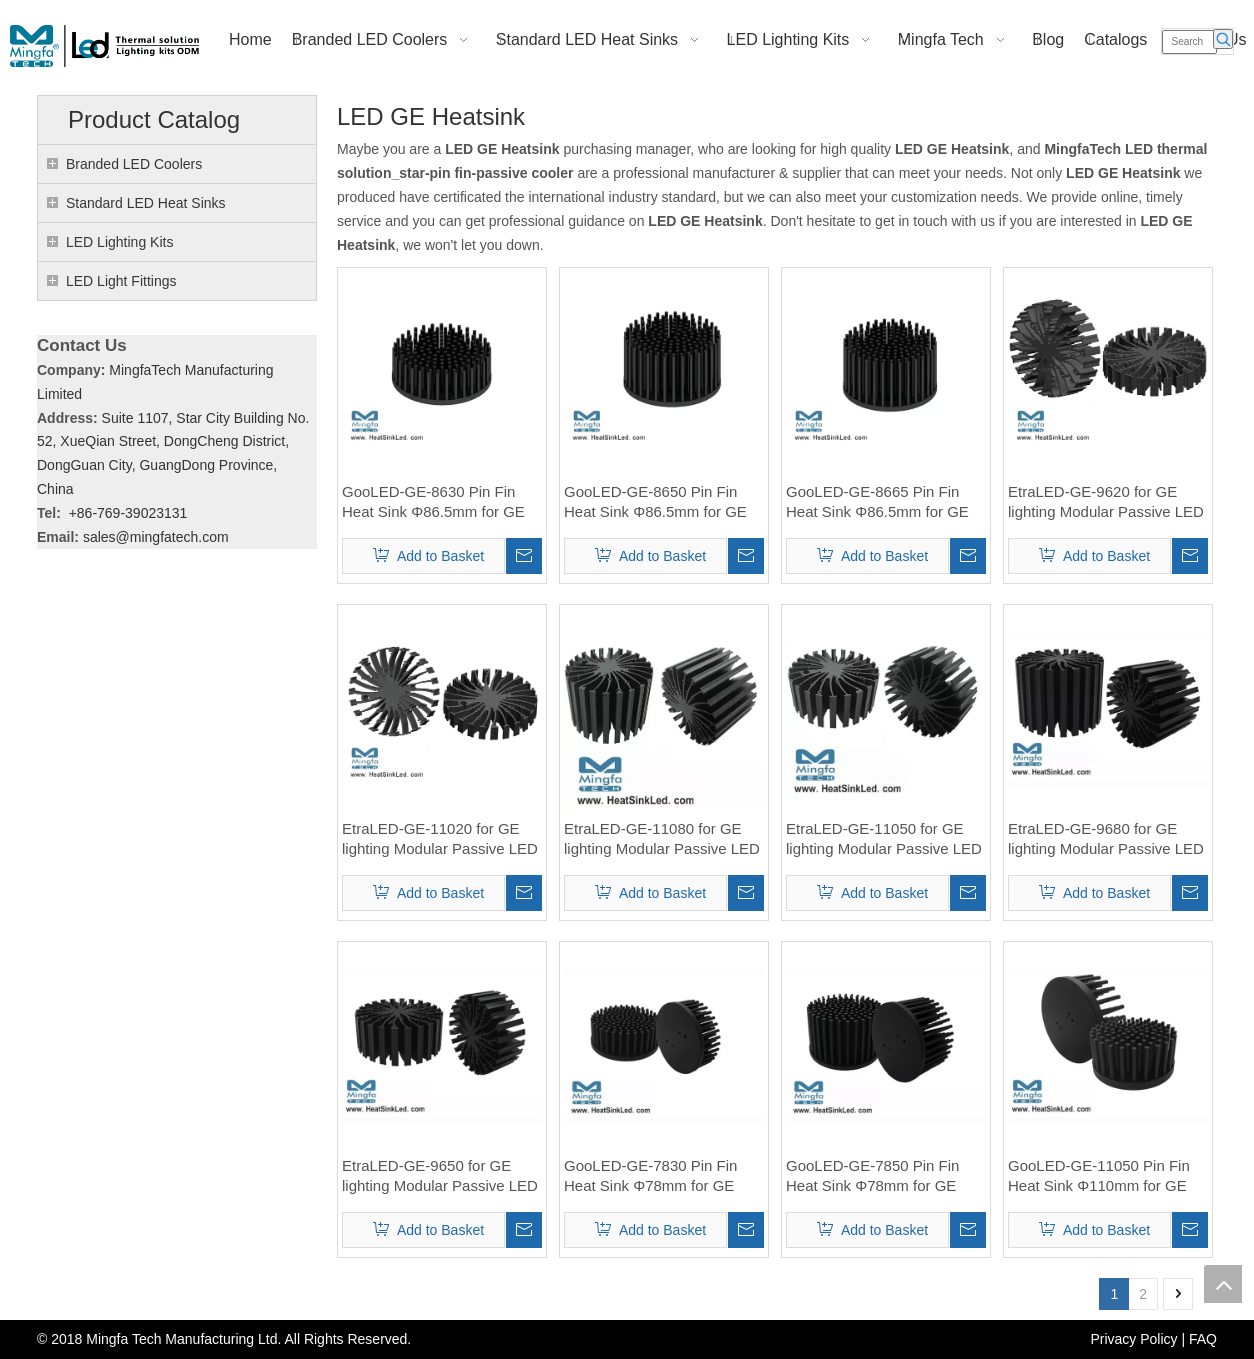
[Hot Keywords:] (1223, 39)
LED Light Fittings (121, 281)
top (1223, 1284)
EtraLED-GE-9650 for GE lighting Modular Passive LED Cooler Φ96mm (440, 1176)
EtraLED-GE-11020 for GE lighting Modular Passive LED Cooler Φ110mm (440, 839)
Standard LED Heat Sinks (146, 203)
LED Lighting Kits (119, 242)
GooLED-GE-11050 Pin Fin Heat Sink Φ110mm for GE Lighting (1099, 1176)
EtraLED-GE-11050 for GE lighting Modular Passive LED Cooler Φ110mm (884, 839)
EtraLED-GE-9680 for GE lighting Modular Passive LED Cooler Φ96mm (1106, 839)
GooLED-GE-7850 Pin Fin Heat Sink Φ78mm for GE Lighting (872, 1176)
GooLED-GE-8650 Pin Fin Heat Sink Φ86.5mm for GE (655, 501)
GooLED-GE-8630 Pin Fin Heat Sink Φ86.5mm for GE (433, 501)
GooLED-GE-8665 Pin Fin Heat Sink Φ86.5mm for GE (877, 501)
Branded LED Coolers (134, 164)
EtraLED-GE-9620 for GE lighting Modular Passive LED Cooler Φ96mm (1106, 502)
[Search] (1190, 42)
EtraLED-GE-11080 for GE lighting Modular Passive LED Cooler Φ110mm (662, 839)
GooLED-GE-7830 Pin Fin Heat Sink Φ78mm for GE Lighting (650, 1176)
